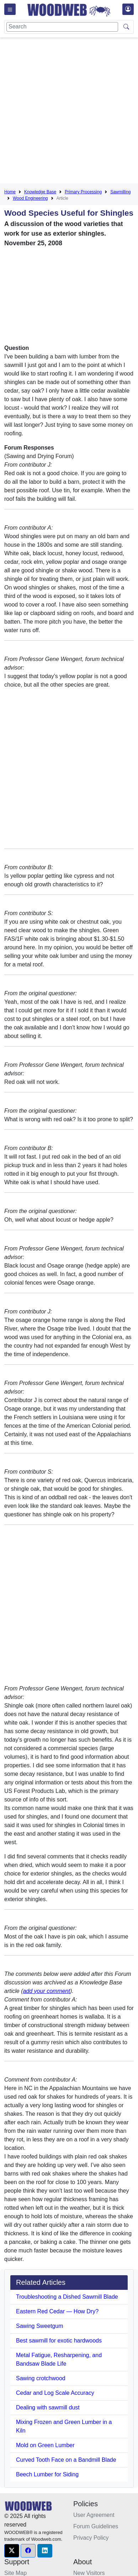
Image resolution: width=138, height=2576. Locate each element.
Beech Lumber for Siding (47, 2474)
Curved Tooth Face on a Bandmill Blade (66, 2460)
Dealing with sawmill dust (48, 2407)
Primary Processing (83, 191)
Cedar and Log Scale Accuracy (55, 2393)
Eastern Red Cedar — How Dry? (57, 2311)
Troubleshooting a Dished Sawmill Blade (67, 2297)
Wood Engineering (30, 198)
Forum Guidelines (95, 2526)
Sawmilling (120, 191)
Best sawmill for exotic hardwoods (59, 2341)
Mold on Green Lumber (45, 2445)
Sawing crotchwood (40, 2378)
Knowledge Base (40, 191)
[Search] (62, 27)
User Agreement (94, 2515)
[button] (11, 2550)
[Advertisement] (69, 112)
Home (10, 191)
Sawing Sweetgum (39, 2326)
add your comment (46, 1991)
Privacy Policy (91, 2538)
